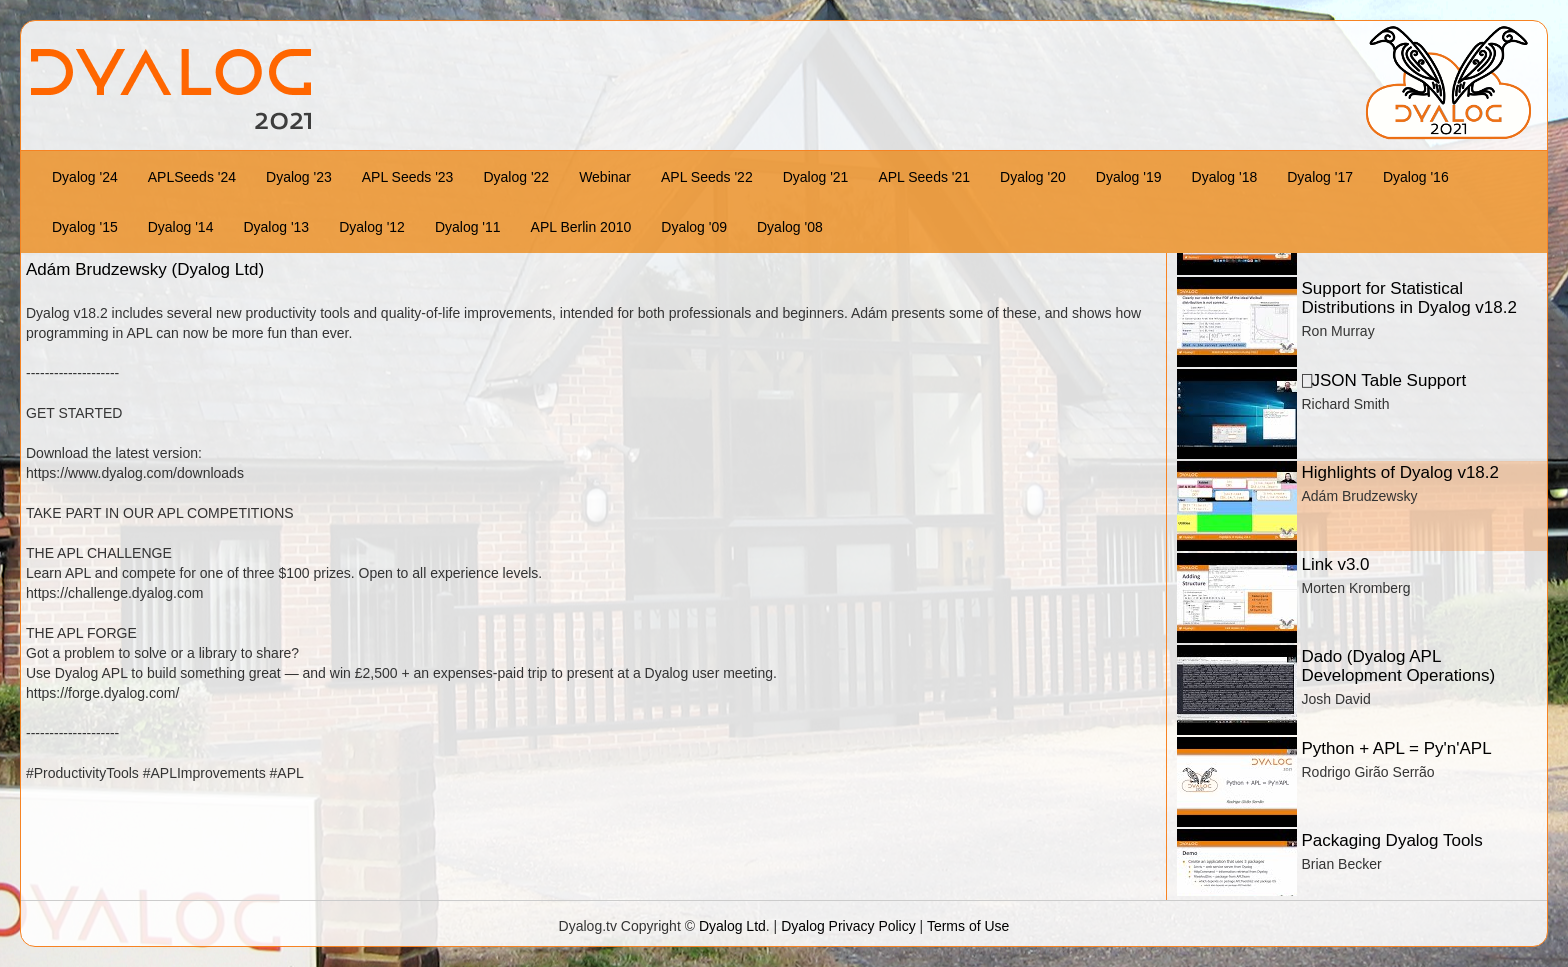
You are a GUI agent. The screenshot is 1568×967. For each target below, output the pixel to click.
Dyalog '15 (85, 227)
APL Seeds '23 (408, 177)
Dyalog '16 (1416, 177)
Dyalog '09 (694, 227)
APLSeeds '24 (192, 177)
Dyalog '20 (1033, 177)
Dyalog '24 (85, 177)
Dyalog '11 (468, 227)
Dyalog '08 (790, 227)
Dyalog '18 (1225, 177)
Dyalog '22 (516, 177)
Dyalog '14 (181, 227)
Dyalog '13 (276, 227)
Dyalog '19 (1129, 177)
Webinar (605, 177)
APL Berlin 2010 (581, 227)
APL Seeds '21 (924, 177)
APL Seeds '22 (707, 177)
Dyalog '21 (816, 177)
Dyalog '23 (299, 177)
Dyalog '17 (1320, 177)
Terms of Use (968, 926)
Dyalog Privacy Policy (848, 926)
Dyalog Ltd (732, 926)
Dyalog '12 (372, 227)
